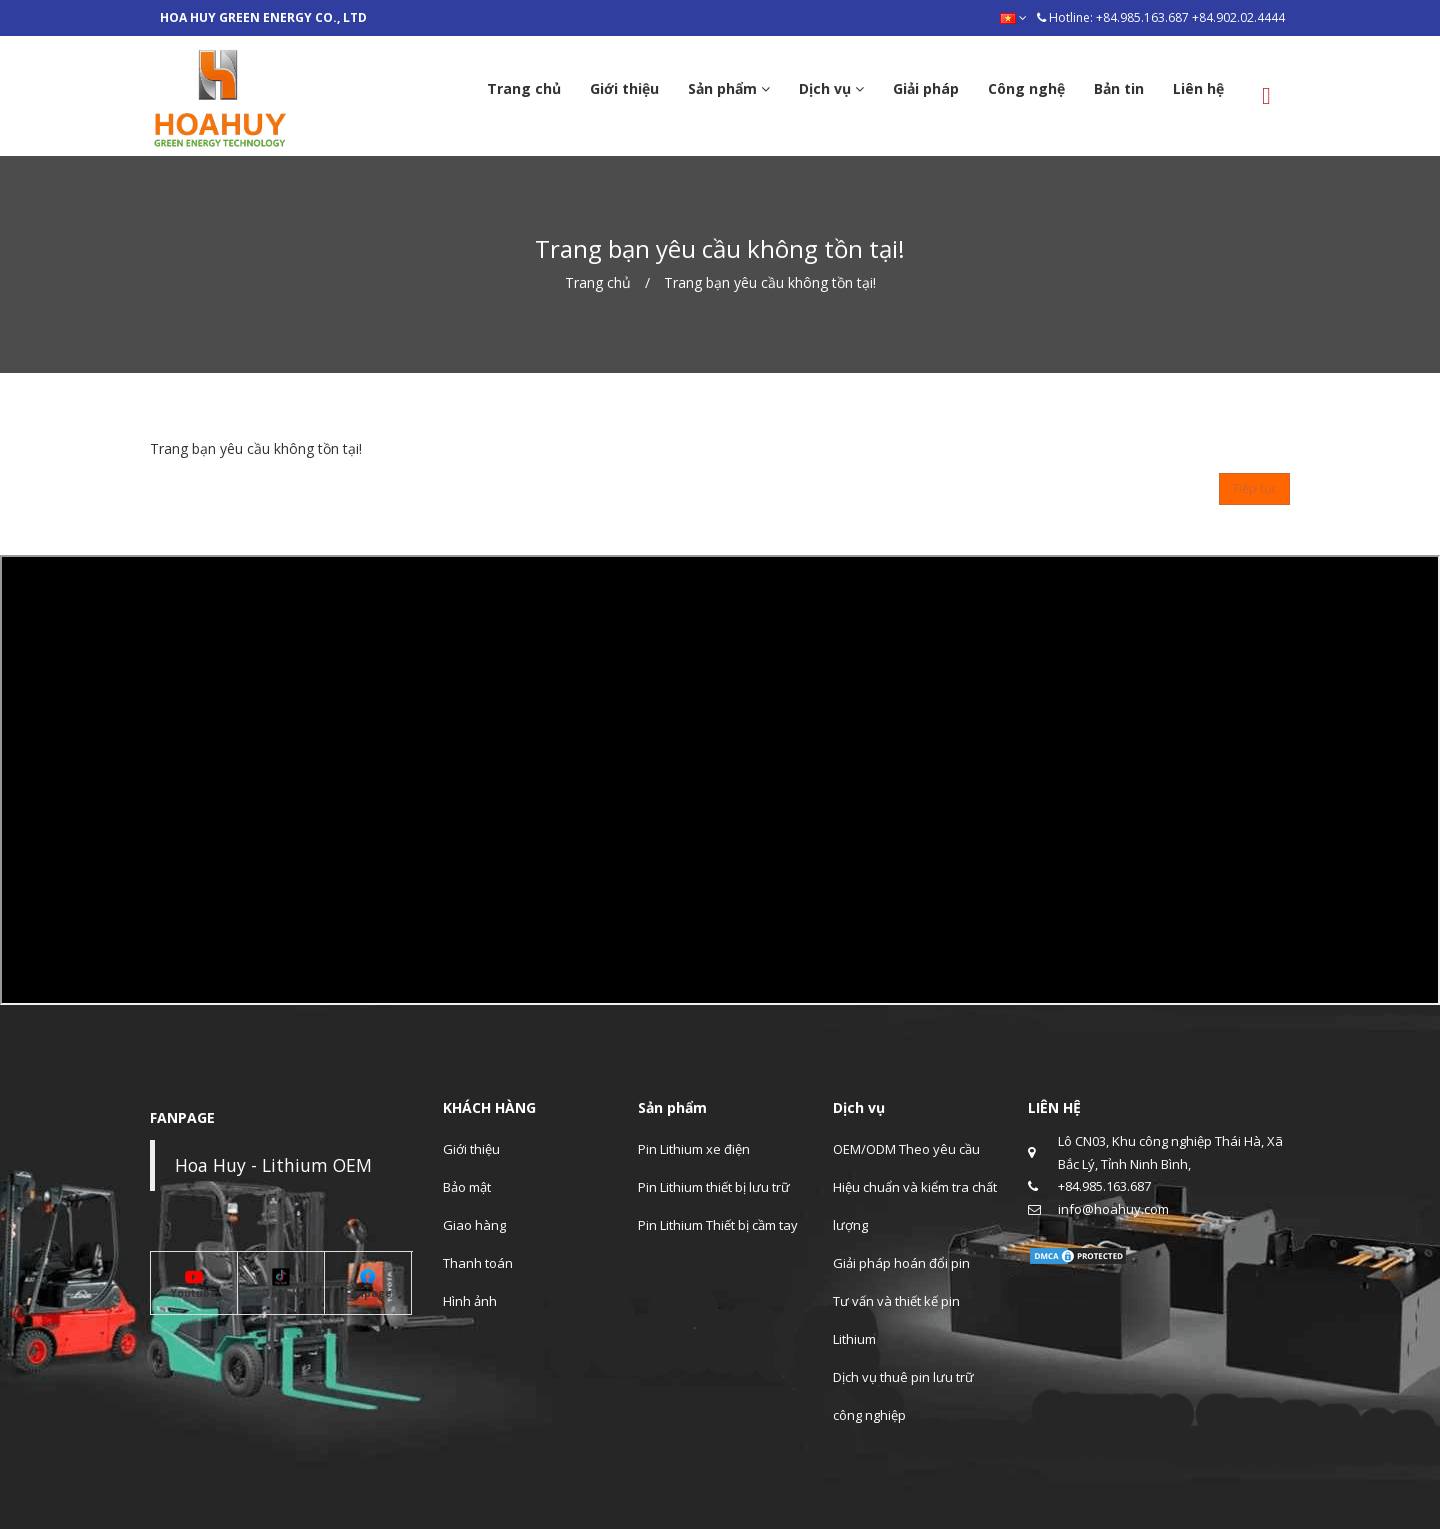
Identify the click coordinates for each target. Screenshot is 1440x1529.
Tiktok (281, 1293)
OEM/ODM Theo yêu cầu (906, 1149)
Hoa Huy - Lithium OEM (273, 1165)
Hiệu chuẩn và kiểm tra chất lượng (915, 1206)
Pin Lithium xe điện (694, 1149)
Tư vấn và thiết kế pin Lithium (896, 1320)
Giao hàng (474, 1225)
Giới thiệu (471, 1149)
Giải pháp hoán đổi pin (901, 1263)
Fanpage (368, 1293)
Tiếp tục (1254, 488)
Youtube (194, 1293)
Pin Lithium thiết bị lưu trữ (714, 1187)
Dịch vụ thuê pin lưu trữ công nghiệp (903, 1396)
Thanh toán (478, 1263)
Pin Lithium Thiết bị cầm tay (718, 1225)
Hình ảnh (470, 1301)
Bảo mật (467, 1187)
